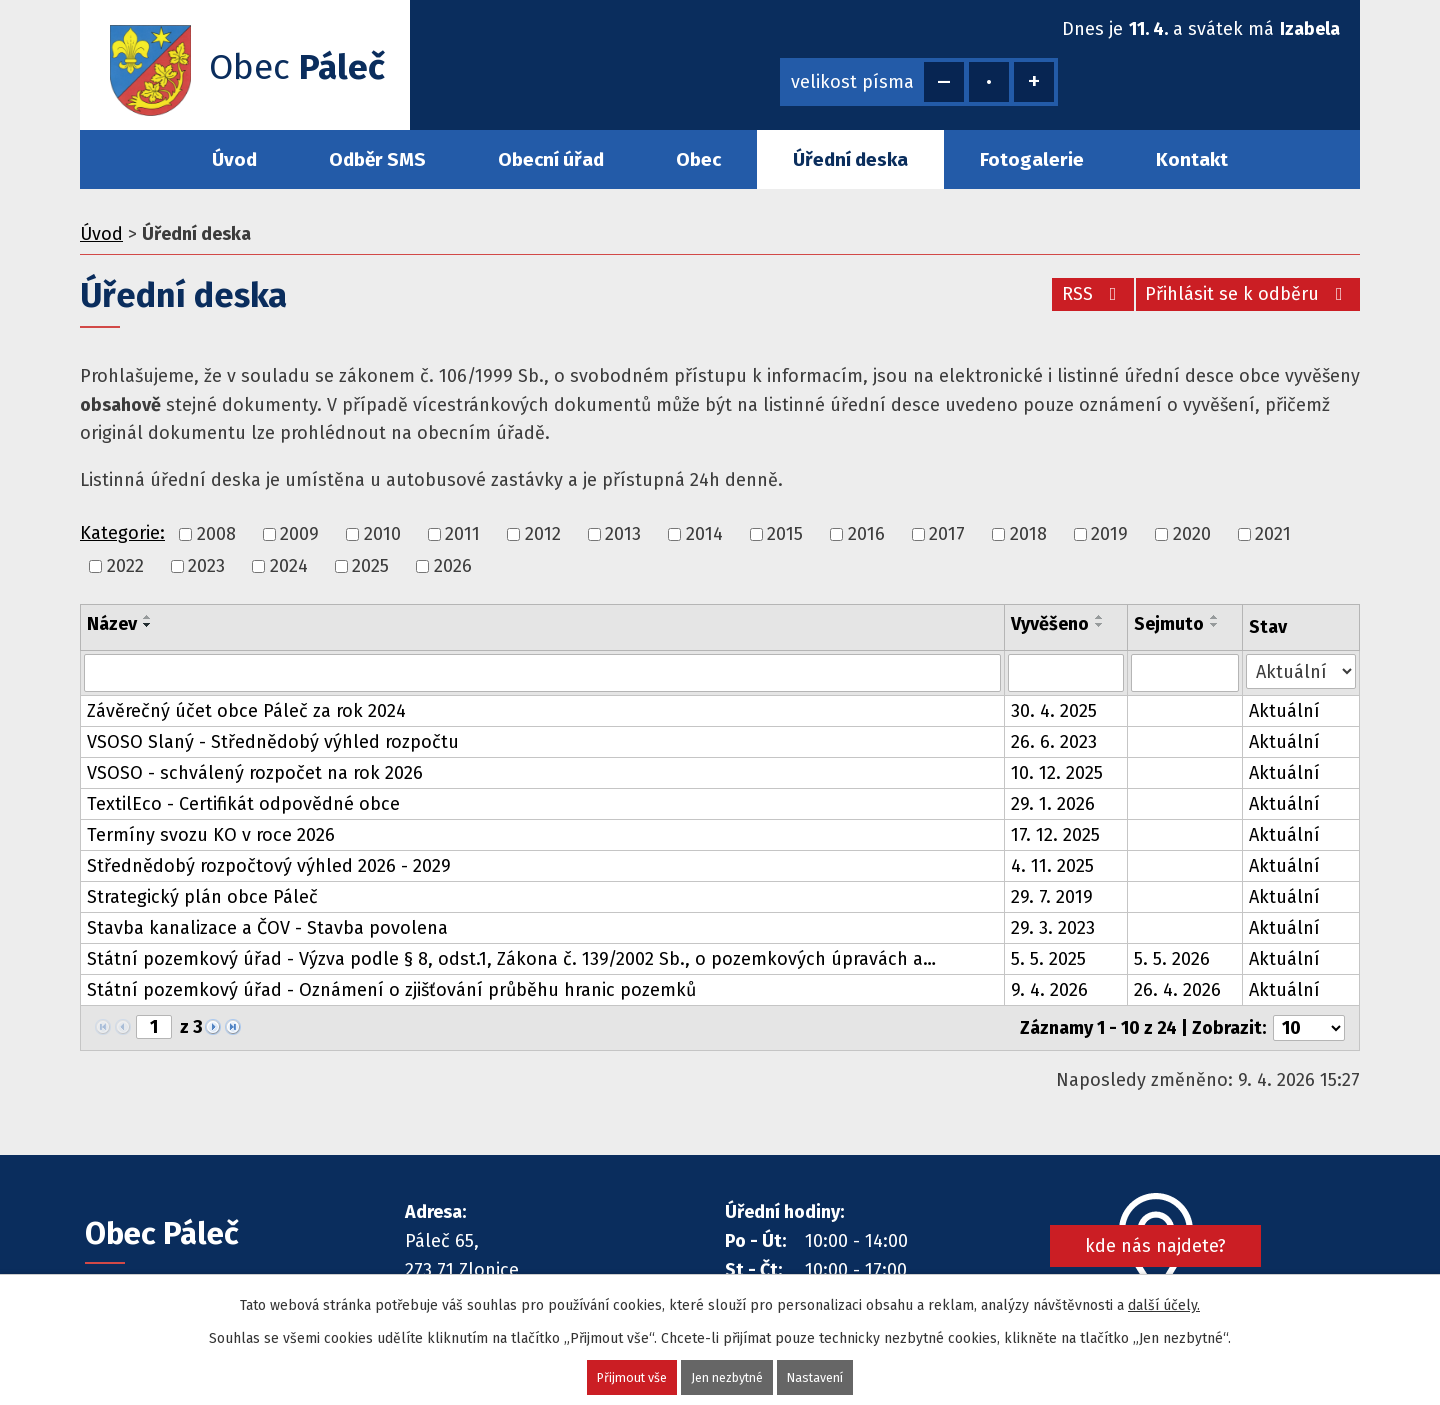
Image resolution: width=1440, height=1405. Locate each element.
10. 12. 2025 (1057, 773)
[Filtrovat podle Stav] (1301, 671)
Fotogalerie (1032, 159)
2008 (216, 534)
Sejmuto (1169, 624)
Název (112, 624)
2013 (623, 534)
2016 (866, 534)
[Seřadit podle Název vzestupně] (148, 617)
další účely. (1164, 1303)
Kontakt (1192, 159)
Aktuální (1284, 711)
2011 (462, 534)
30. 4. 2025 (1054, 711)
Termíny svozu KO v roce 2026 (211, 835)
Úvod (234, 159)
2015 (785, 534)
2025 (370, 566)
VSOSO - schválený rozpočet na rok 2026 (255, 773)
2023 (206, 566)
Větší (1034, 82)
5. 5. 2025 (1048, 959)
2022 (125, 566)
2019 (1109, 534)
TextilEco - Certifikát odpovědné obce (243, 804)
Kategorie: (122, 533)
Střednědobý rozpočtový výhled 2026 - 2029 (269, 866)
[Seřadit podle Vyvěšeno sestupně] (1100, 625)
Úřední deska (850, 159)
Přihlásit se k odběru (1247, 294)
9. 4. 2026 (1049, 990)
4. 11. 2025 (1052, 866)
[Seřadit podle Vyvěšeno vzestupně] (1100, 617)
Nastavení (825, 1376)
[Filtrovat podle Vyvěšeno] (1066, 673)
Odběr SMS (377, 159)
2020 (1192, 534)
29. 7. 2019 (1052, 897)
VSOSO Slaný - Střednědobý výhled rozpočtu (273, 742)
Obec (698, 159)
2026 (453, 566)
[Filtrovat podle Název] (542, 673)
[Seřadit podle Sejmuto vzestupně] (1215, 617)
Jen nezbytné (728, 1376)
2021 (1273, 534)
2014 (704, 534)
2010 (382, 534)
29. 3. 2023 (1053, 928)
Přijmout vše (622, 1376)
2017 (947, 534)
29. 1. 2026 (1053, 804)
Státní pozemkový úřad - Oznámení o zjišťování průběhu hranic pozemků (391, 990)
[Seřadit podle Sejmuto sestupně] (1215, 625)
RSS (1082, 294)
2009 (299, 534)
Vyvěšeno (1050, 624)
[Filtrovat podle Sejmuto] (1185, 673)
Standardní (989, 82)
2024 (289, 566)
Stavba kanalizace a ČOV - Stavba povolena (267, 928)
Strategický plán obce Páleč (202, 897)
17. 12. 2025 (1055, 835)
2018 (1028, 534)
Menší (944, 82)
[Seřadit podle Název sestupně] (148, 625)
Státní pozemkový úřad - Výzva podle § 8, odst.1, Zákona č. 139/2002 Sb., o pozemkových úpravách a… (511, 959)
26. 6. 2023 (1054, 742)
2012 (543, 534)
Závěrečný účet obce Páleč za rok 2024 (246, 711)
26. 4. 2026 (1177, 990)
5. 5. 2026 (1172, 959)
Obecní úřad (551, 159)
